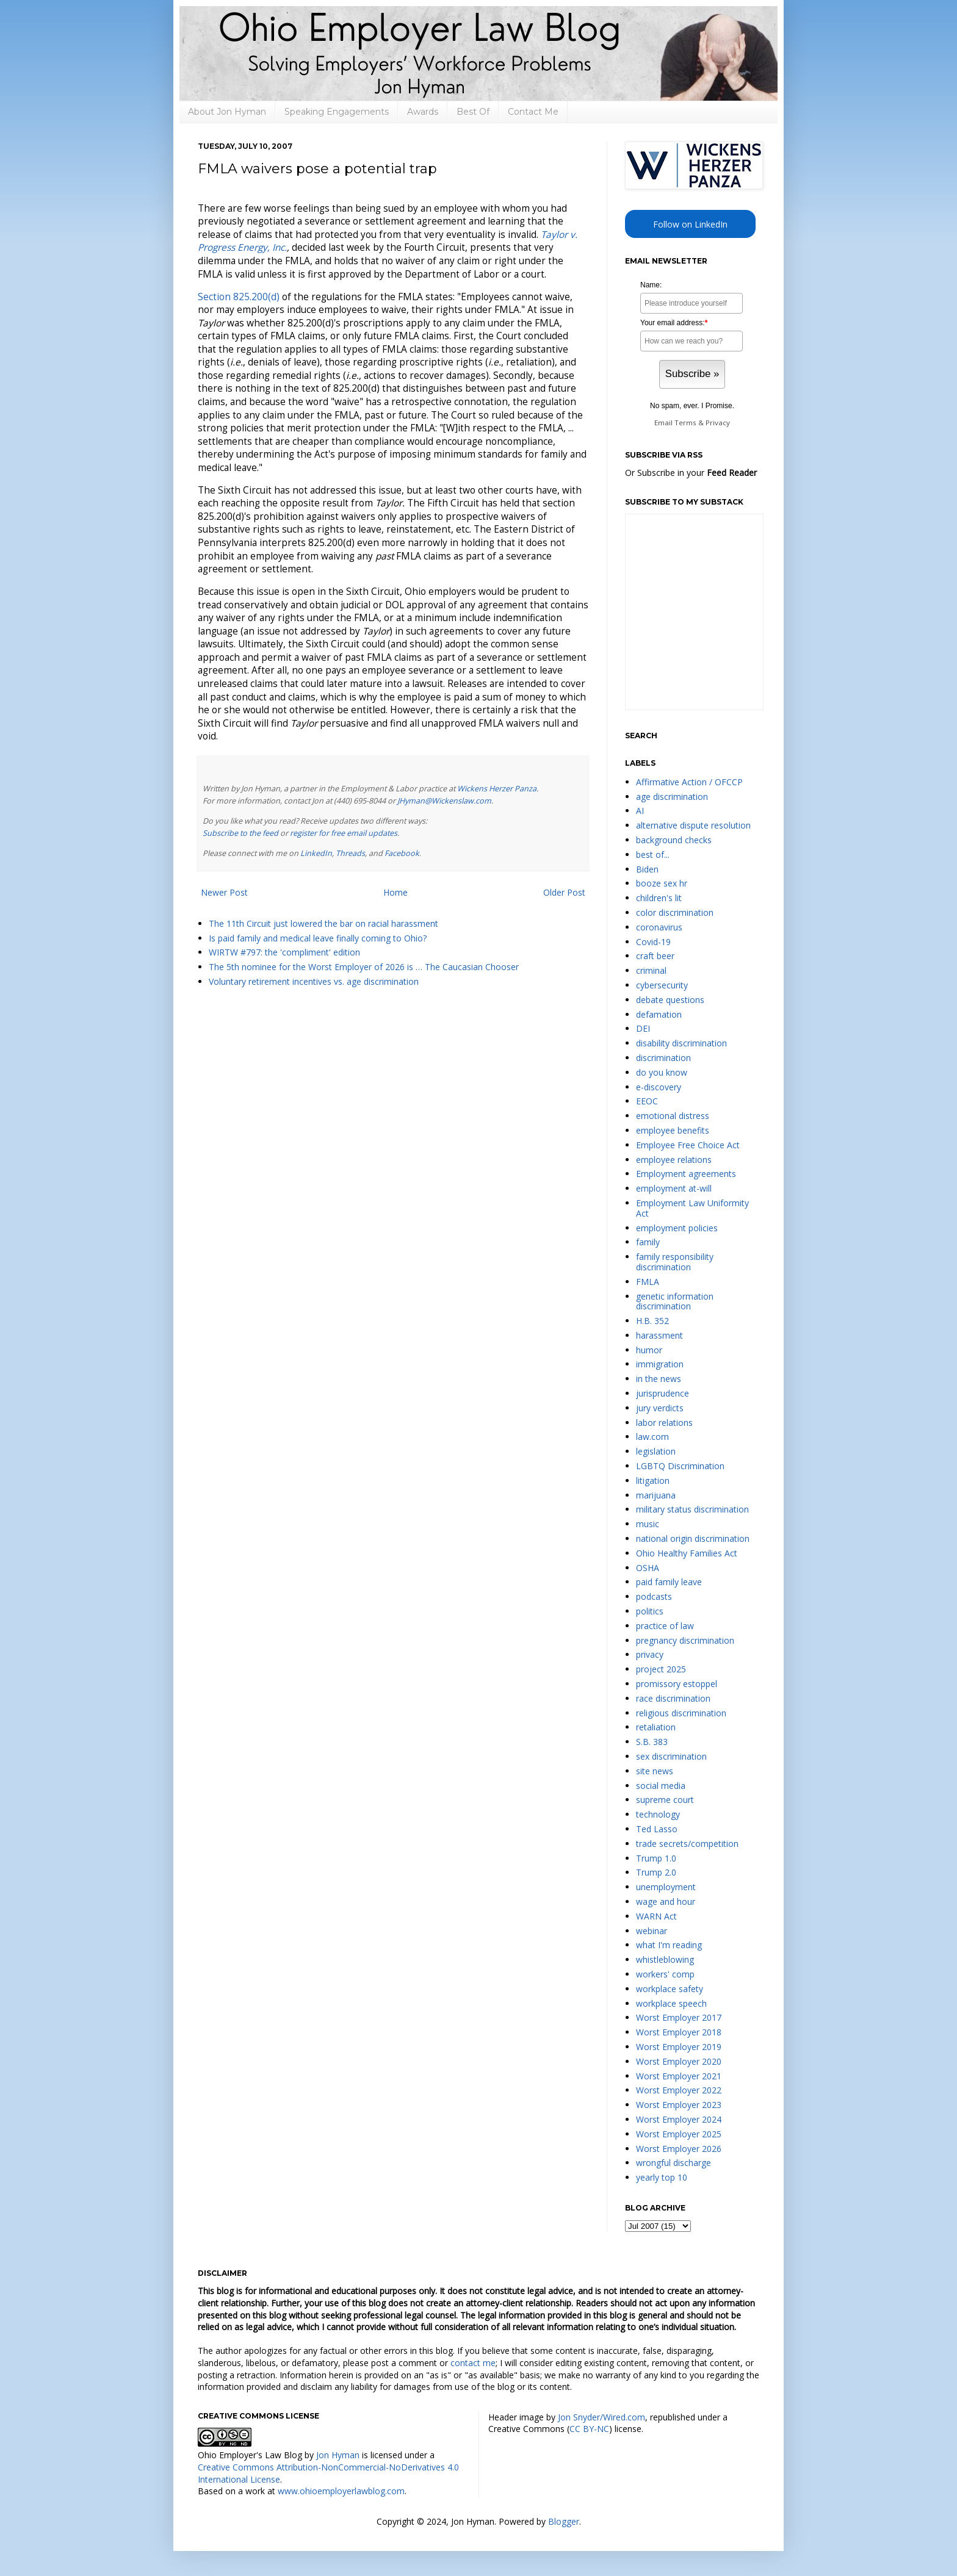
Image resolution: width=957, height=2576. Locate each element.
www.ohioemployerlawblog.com (341, 2491)
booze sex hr (661, 883)
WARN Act (656, 1916)
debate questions (670, 1000)
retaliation (656, 1727)
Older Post (564, 892)
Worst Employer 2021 (678, 2076)
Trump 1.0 (656, 1858)
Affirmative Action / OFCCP (689, 782)
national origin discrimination (692, 1538)
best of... (653, 854)
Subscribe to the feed (240, 833)
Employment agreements (686, 1173)
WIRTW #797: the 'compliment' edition (284, 952)
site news (654, 1771)
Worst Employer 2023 (678, 2104)
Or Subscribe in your (691, 472)
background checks (674, 840)
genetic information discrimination (674, 1301)
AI (640, 810)
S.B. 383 (652, 1741)
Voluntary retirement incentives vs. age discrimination (314, 981)
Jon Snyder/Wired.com (601, 2417)
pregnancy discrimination (685, 1640)
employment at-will (674, 1188)
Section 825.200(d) (239, 296)
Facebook (402, 853)
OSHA (647, 1568)
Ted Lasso (656, 1829)
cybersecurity (662, 985)
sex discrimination (671, 1756)
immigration (660, 1364)
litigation (653, 1480)
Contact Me (533, 111)
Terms (685, 422)
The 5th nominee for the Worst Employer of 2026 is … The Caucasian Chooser (364, 967)
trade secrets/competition (687, 1843)
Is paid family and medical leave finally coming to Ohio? (318, 938)
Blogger (563, 2521)
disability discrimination (681, 1043)
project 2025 (661, 1669)
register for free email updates (343, 833)
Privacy (718, 422)
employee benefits (672, 1130)
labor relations (664, 1422)
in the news (658, 1378)
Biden (647, 869)
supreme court (665, 1799)
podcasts (654, 1596)
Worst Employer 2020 (678, 2061)
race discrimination (673, 1698)
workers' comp (665, 1974)
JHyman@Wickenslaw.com (444, 801)
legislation (656, 1451)
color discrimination (674, 912)
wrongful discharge (673, 2162)
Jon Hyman (337, 2455)
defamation (659, 1014)
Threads (350, 853)
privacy (649, 1654)
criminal (651, 970)
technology (658, 1814)
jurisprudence (662, 1393)
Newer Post (224, 892)
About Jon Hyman (227, 111)
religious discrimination (681, 1713)
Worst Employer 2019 (678, 2047)
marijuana (656, 1495)
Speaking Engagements (336, 111)
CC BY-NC (589, 2428)
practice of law (665, 1626)
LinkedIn (316, 853)
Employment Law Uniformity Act (692, 1208)
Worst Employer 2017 (678, 2017)
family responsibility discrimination (674, 1262)
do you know (661, 1072)
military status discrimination (692, 1509)
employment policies (677, 1228)
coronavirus (659, 927)
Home (395, 892)
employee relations (674, 1159)
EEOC (647, 1101)
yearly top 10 (661, 2177)
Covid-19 (653, 942)
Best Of (473, 111)
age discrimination (672, 796)
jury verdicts (660, 1408)
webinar (651, 1931)
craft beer (655, 956)
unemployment (666, 1887)
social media (660, 1785)
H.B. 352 (652, 1320)
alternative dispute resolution (693, 825)
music (647, 1524)
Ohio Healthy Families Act (686, 1553)
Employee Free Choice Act (688, 1145)
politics (649, 1611)
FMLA (647, 1281)
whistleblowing (665, 1959)
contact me (473, 2363)
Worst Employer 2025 (678, 2134)
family (648, 1242)
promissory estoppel (676, 1683)
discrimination (663, 1057)
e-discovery (658, 1087)
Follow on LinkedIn (690, 224)
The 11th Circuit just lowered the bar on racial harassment (323, 923)
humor (649, 1350)
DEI (643, 1028)
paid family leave (669, 1582)
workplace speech (671, 2003)
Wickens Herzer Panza (496, 788)
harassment (659, 1335)
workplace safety (669, 1989)
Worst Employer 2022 (678, 2090)
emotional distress (672, 1115)
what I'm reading (669, 1945)
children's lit (659, 898)
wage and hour (665, 1901)
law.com (652, 1436)
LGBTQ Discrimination (680, 1466)
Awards (422, 111)
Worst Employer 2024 (678, 2119)
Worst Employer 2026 (678, 2148)
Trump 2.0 (656, 1872)
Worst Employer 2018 (678, 2032)
